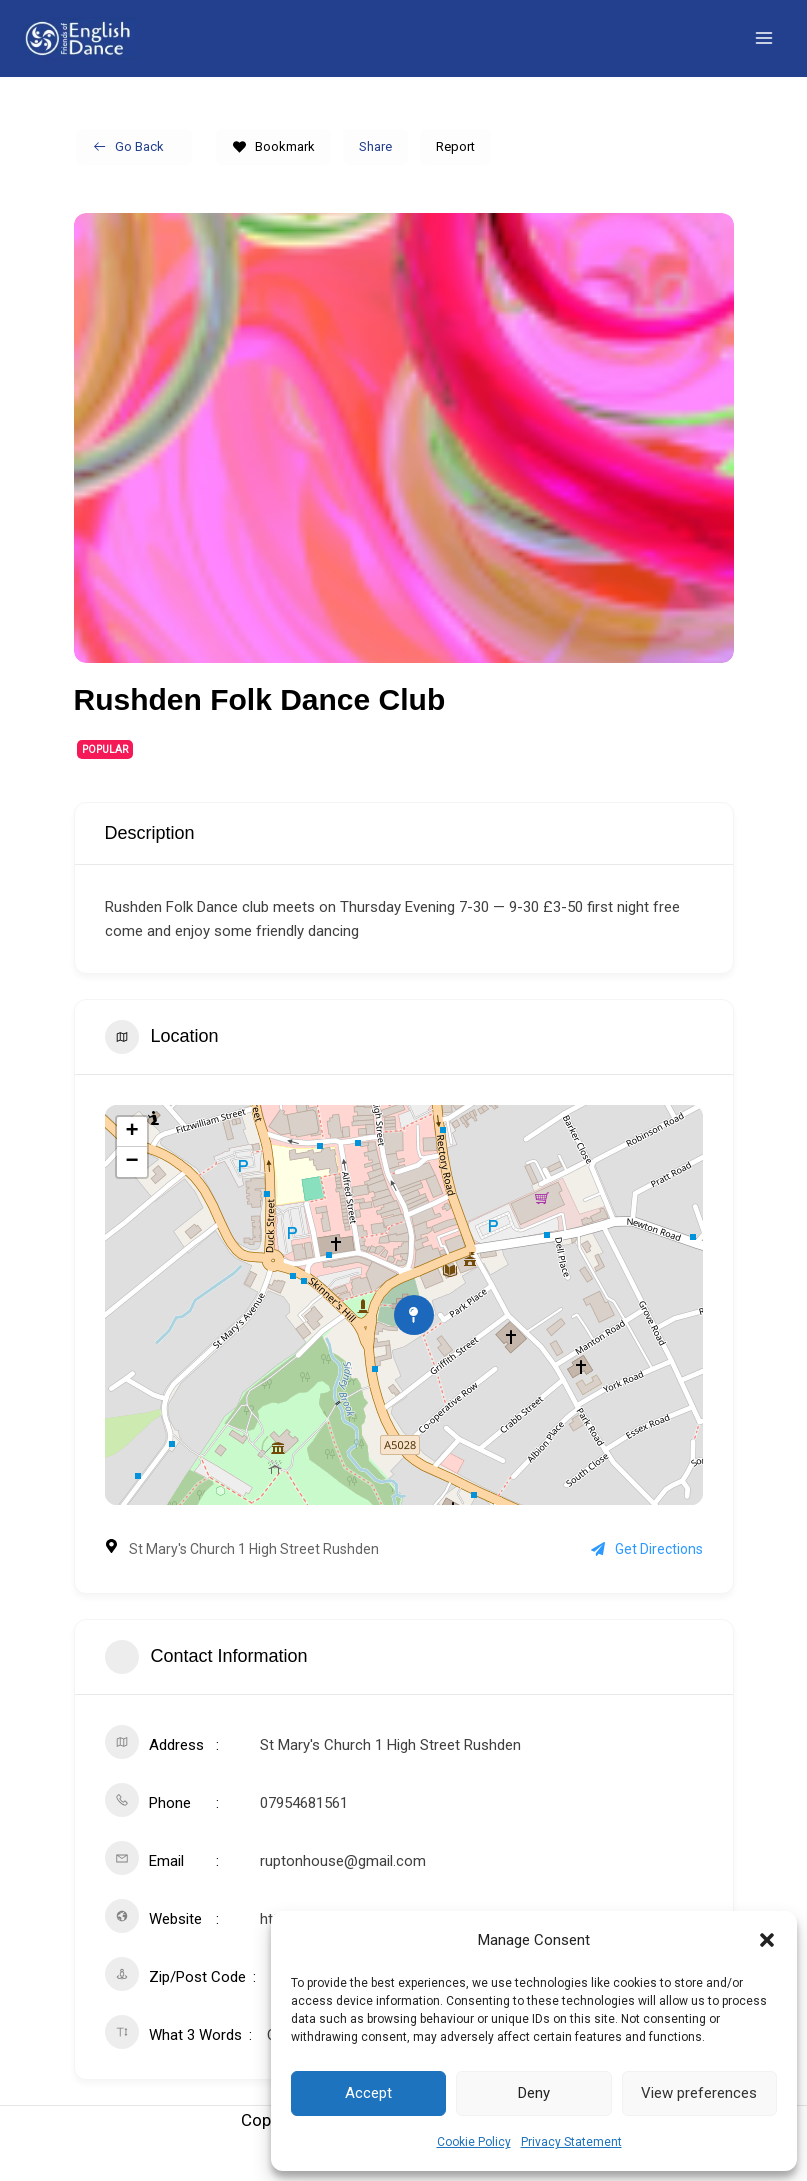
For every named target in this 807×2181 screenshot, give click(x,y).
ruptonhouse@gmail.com (343, 1878)
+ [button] (131, 1149)
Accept (368, 2093)
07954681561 (304, 1820)
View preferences (699, 2093)
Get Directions (647, 1566)
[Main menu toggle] (765, 47)
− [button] (131, 1179)
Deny (534, 2093)
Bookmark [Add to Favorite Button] (273, 162)
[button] (767, 1940)
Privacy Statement (571, 2142)
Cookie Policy (474, 2142)
